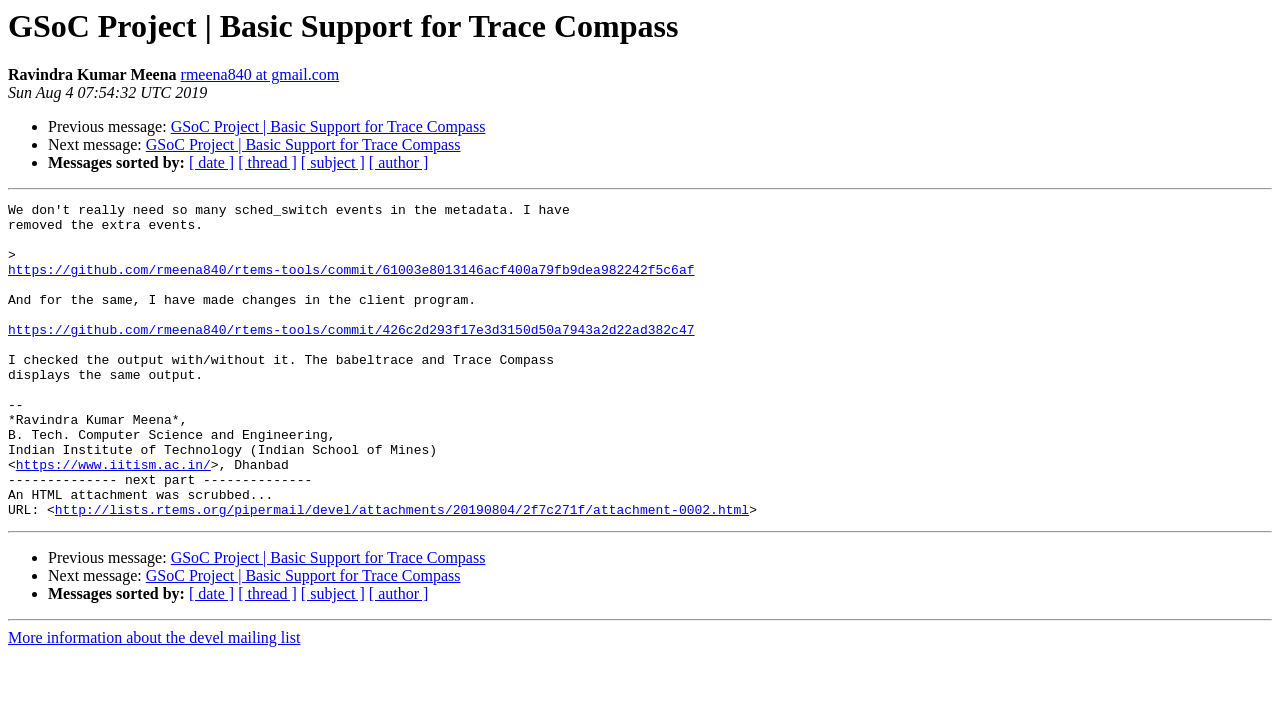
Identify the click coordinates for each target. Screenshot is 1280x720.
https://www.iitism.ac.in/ (113, 518)
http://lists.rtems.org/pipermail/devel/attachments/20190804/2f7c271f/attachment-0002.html (402, 572)
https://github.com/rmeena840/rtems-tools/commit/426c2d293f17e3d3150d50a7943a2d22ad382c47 (351, 356)
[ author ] (399, 162)
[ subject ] (333, 162)
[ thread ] (267, 162)
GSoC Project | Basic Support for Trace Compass (328, 126)
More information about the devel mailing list (154, 700)
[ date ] (211, 162)
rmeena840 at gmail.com (260, 74)
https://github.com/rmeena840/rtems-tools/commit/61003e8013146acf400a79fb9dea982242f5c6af (351, 284)
